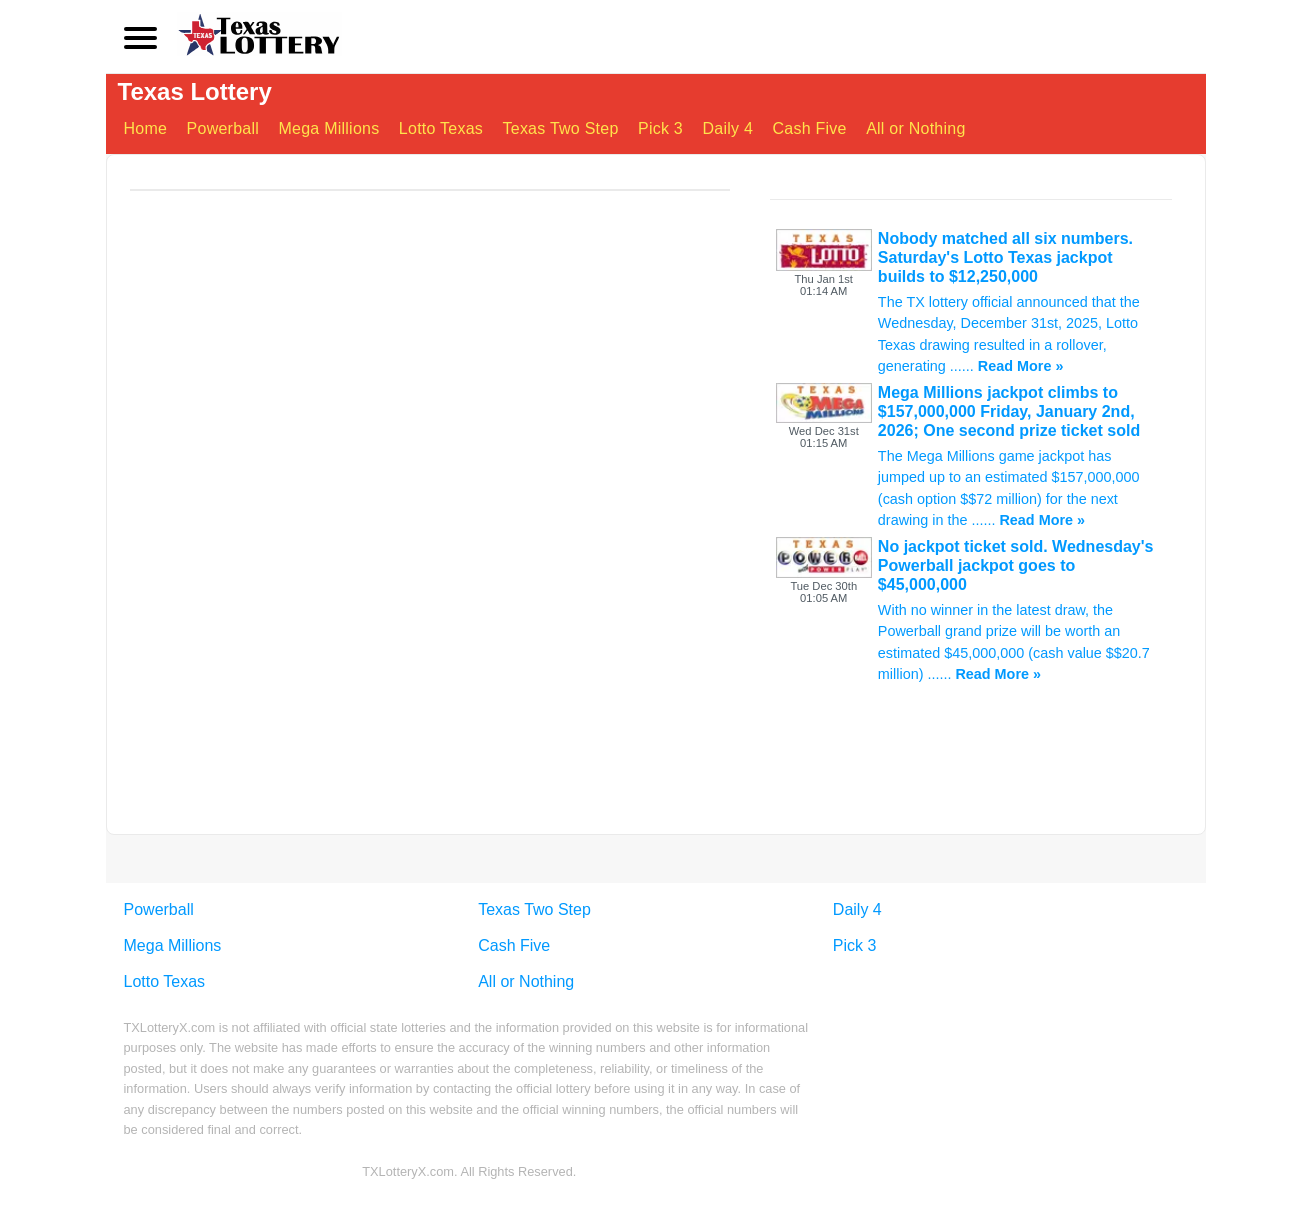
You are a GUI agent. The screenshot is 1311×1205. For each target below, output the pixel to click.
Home (146, 128)
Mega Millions (328, 128)
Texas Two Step (561, 128)
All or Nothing (915, 128)
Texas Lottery (195, 91)
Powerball (223, 128)
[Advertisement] (971, 831)
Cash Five (810, 128)
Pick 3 (660, 128)
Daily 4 (727, 128)
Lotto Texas (441, 128)
